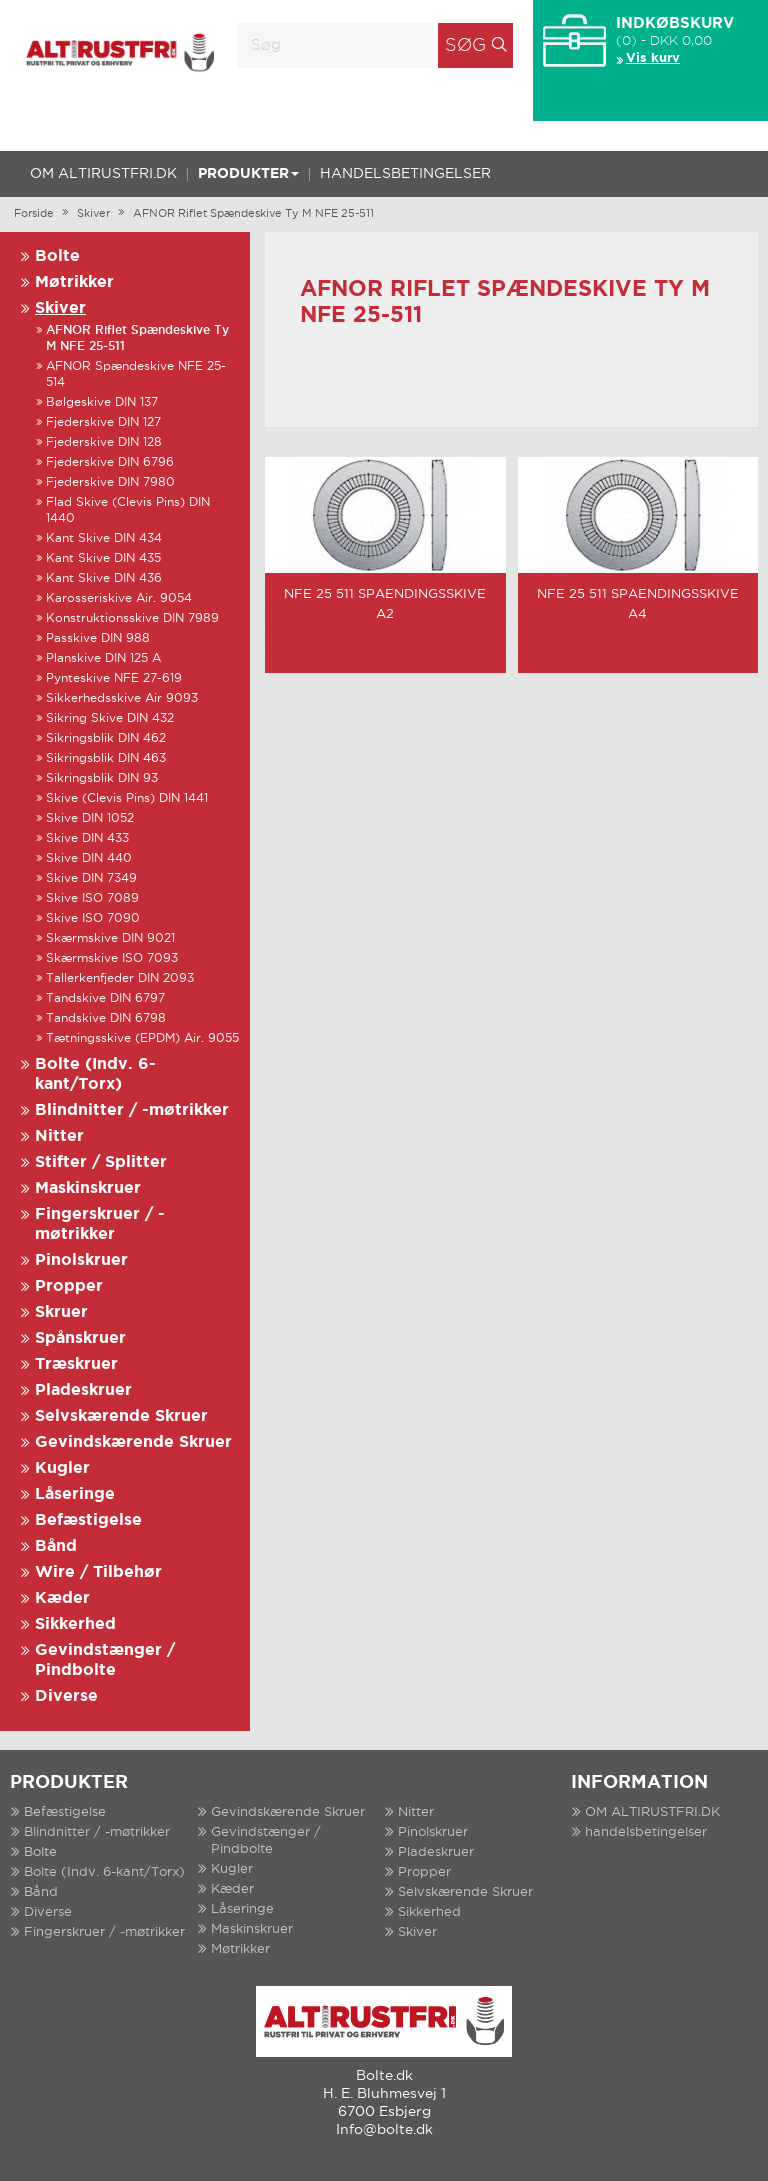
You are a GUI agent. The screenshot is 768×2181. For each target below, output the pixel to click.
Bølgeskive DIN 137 (102, 402)
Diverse (66, 1696)
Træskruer (76, 1364)
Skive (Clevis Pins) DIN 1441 (127, 798)
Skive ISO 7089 (92, 898)
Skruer (61, 1312)
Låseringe (75, 1494)
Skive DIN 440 (89, 858)
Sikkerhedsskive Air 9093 (122, 698)
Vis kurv (653, 58)
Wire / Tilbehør (98, 1572)
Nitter (59, 1136)
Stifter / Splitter (101, 1162)
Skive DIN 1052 (90, 818)
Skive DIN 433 (87, 838)
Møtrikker (74, 282)
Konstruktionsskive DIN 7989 (132, 618)
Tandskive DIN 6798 (106, 1018)
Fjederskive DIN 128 (104, 442)
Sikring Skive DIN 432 (110, 718)
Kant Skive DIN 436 (104, 578)
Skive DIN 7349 (91, 878)
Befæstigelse (88, 1520)
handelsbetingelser (405, 174)
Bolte (57, 256)
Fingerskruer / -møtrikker (104, 1932)
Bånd (56, 1546)
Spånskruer (80, 1338)
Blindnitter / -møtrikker (132, 1110)
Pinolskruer (81, 1260)
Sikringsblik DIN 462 (106, 738)
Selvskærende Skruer (121, 1416)
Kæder (62, 1598)
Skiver (93, 214)
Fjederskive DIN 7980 (110, 482)
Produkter (248, 174)
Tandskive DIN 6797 (105, 998)
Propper (69, 1286)
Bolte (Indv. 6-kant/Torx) (104, 1872)
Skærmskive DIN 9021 (110, 938)
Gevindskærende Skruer (133, 1442)
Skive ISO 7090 (93, 918)
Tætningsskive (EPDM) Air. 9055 (142, 1038)
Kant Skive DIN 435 (103, 558)
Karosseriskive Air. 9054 (119, 598)
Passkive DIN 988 (98, 638)
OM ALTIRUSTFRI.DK (103, 174)
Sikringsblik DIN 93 (102, 778)
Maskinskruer (88, 1188)
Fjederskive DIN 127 (103, 422)
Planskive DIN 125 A (103, 658)
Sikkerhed (75, 1624)
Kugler (62, 1468)
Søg (465, 46)
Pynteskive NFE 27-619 (114, 678)
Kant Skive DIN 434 (104, 538)
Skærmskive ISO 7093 (112, 958)
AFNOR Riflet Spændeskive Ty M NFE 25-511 (253, 214)
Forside (34, 214)
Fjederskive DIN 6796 (110, 462)
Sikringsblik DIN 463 (106, 758)
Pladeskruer (83, 1390)
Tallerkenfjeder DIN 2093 (120, 978)
